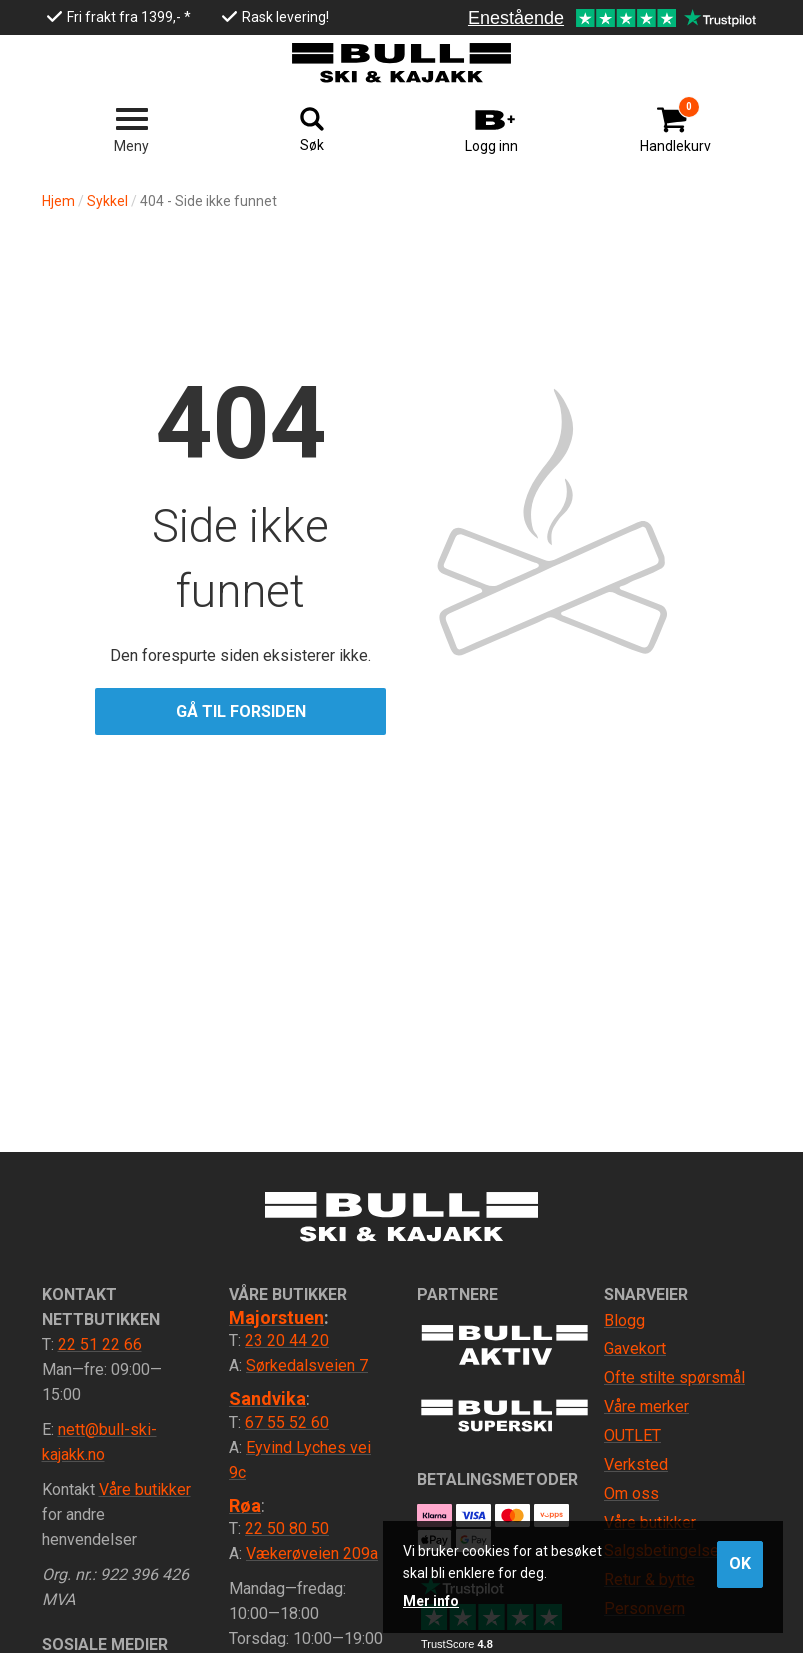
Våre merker (646, 1406)
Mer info (431, 1601)
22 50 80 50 (287, 1528)
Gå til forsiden (241, 711)
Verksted (636, 1464)
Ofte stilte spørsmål (674, 1377)
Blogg (624, 1320)
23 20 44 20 (287, 1340)
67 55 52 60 (287, 1422)
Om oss (631, 1493)
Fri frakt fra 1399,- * (129, 17)
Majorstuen (276, 1317)
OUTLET (632, 1435)
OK (740, 1563)
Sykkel (107, 201)
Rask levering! (285, 17)
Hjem (58, 201)
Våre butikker (145, 1489)
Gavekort (635, 1348)
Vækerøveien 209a (312, 1553)
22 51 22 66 (100, 1344)
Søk (312, 145)
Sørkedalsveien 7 (307, 1365)
